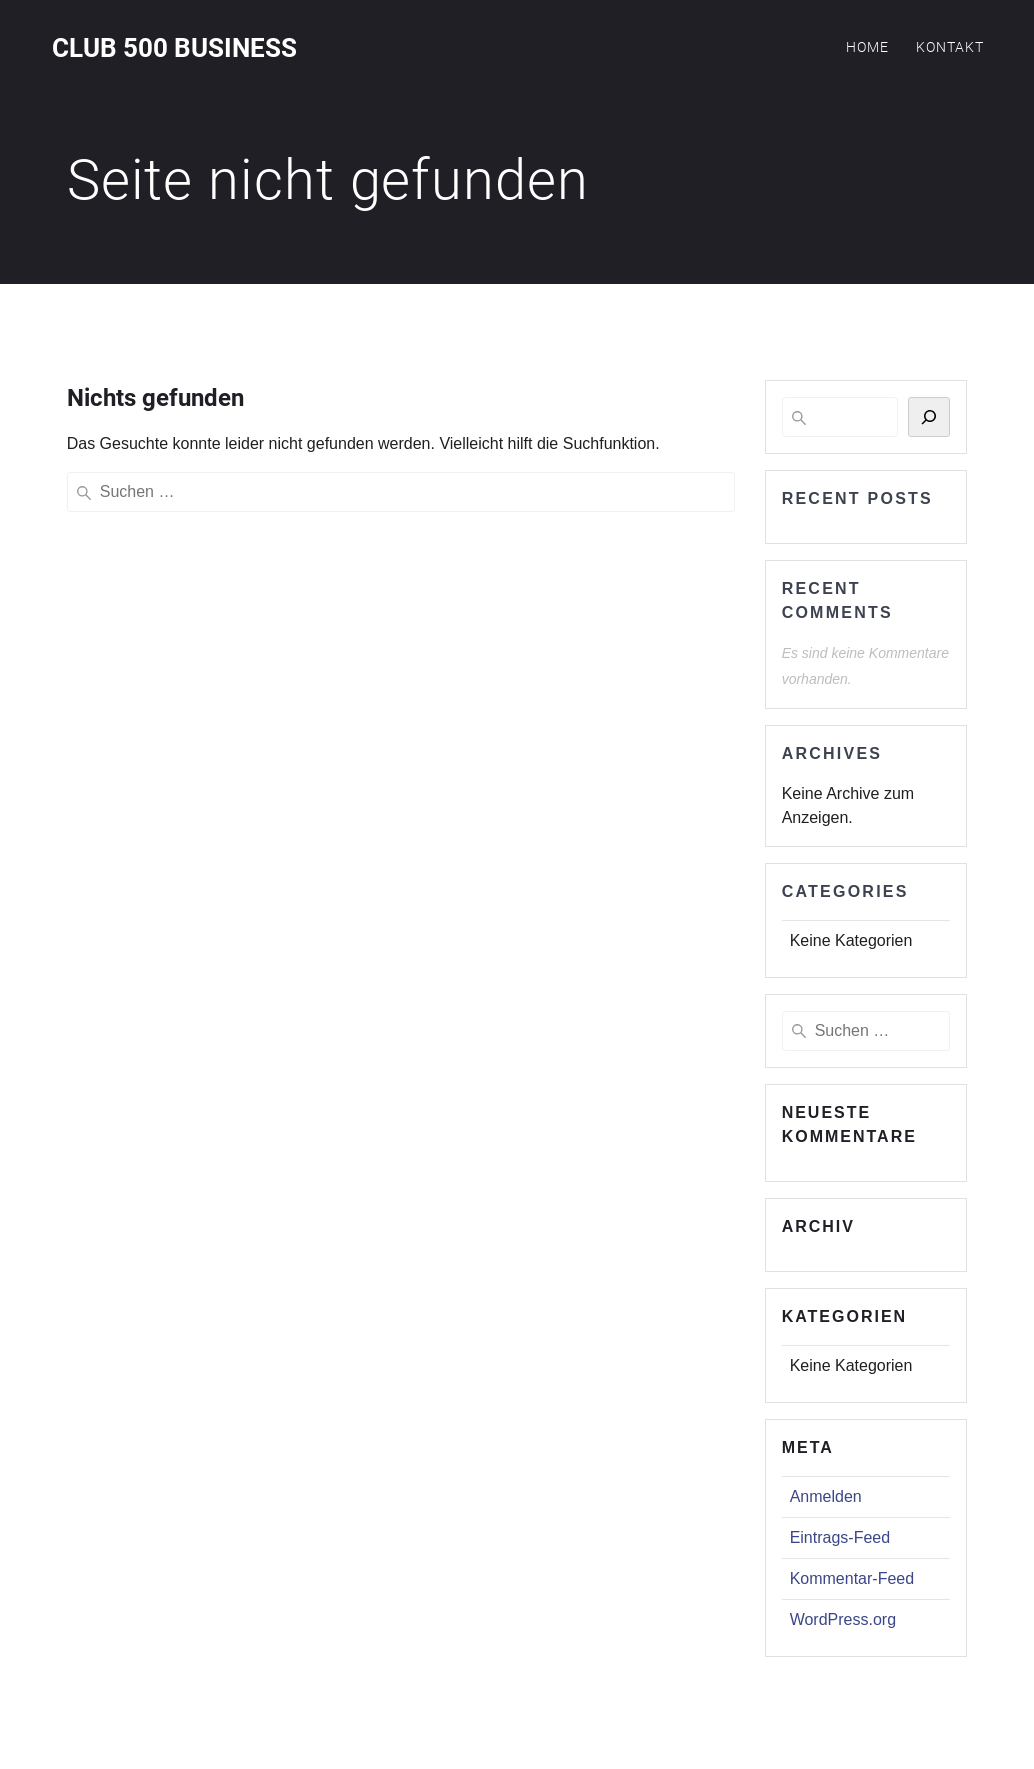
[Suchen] (929, 417)
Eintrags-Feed (840, 1537)
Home (867, 47)
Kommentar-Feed (852, 1578)
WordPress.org (843, 1619)
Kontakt (950, 47)
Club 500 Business (174, 49)
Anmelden (826, 1496)
